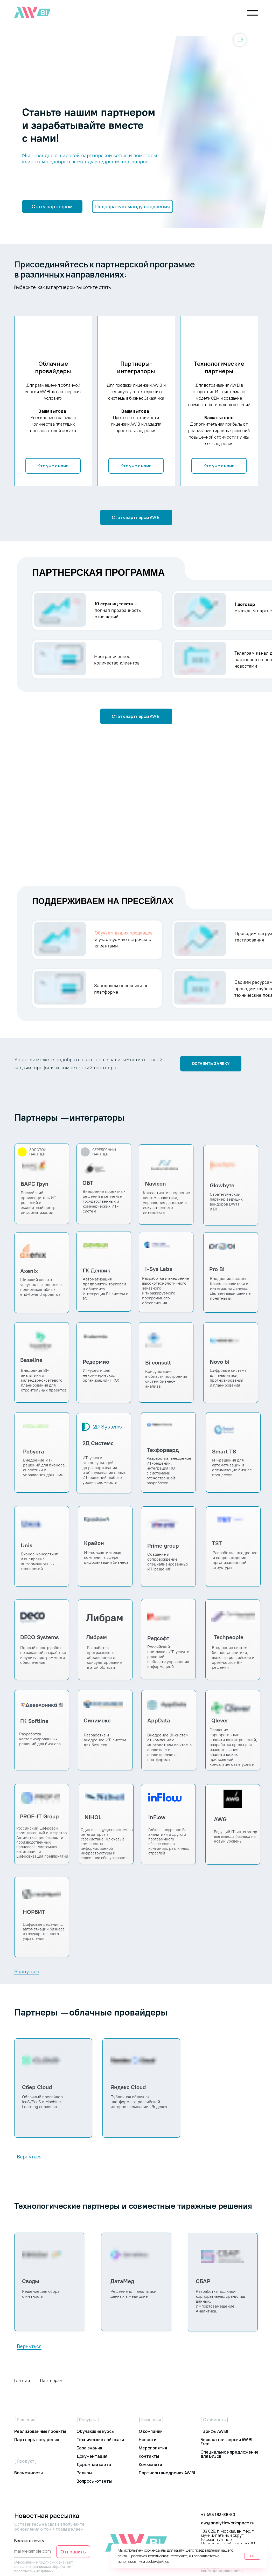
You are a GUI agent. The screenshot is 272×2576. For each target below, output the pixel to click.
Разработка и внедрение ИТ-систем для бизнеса (105, 1740)
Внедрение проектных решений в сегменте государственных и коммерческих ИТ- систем (104, 1201)
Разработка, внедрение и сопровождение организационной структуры (235, 1560)
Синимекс (97, 1720)
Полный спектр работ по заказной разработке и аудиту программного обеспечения (43, 1655)
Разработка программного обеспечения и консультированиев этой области (104, 1657)
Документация (91, 2456)
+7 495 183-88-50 (218, 2514)
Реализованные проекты (40, 2431)
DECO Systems (39, 1637)
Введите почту (29, 2541)
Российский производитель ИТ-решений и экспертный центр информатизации (39, 1202)
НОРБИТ (34, 1911)
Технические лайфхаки (100, 2439)
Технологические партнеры (219, 367)
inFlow (156, 1817)
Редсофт (158, 1638)
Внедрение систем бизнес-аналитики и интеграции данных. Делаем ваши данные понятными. (230, 1288)
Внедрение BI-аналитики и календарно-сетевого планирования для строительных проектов (43, 1380)
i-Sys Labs (158, 1268)
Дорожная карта (93, 2464)
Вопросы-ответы (94, 2481)
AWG (220, 1819)
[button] (52, 206)
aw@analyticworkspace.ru (227, 2523)
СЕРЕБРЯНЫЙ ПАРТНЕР (104, 1152)
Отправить (73, 2552)
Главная (22, 2380)
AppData (158, 1720)
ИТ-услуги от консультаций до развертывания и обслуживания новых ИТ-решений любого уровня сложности (104, 1470)
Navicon (155, 1183)
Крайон (94, 1543)
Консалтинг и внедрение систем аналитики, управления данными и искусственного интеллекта (166, 1202)
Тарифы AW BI (214, 2431)
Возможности (28, 2473)
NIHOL (93, 1817)
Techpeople (228, 1637)
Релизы (84, 2473)
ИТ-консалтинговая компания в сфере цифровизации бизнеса (106, 1557)
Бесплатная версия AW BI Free (226, 2442)
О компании (151, 2431)
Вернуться (26, 1971)
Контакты (149, 2456)
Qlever (219, 1720)
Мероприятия (153, 2448)
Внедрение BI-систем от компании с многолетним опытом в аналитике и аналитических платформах (169, 1747)
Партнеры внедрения (36, 2439)
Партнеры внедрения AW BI (167, 2473)
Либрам (96, 1637)
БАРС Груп (34, 1183)
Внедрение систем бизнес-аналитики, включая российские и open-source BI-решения (233, 1657)
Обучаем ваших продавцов (123, 933)
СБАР (203, 2281)
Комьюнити (150, 2464)
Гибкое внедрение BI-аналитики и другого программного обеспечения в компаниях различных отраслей (168, 1841)
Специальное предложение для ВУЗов (229, 2454)
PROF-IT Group (39, 1816)
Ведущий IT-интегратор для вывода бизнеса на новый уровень (235, 1837)
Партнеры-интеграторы (136, 367)
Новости (147, 2439)
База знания (89, 2448)
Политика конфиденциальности (222, 2569)
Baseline (31, 1359)
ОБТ (87, 1182)
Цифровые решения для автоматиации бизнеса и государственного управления (45, 1931)
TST (217, 1543)
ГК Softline (34, 1721)
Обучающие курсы (95, 2431)
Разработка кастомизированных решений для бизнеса (40, 1739)
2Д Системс (98, 1443)
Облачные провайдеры (53, 367)
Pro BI (217, 1269)
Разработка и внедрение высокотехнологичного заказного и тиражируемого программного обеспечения (165, 1290)
